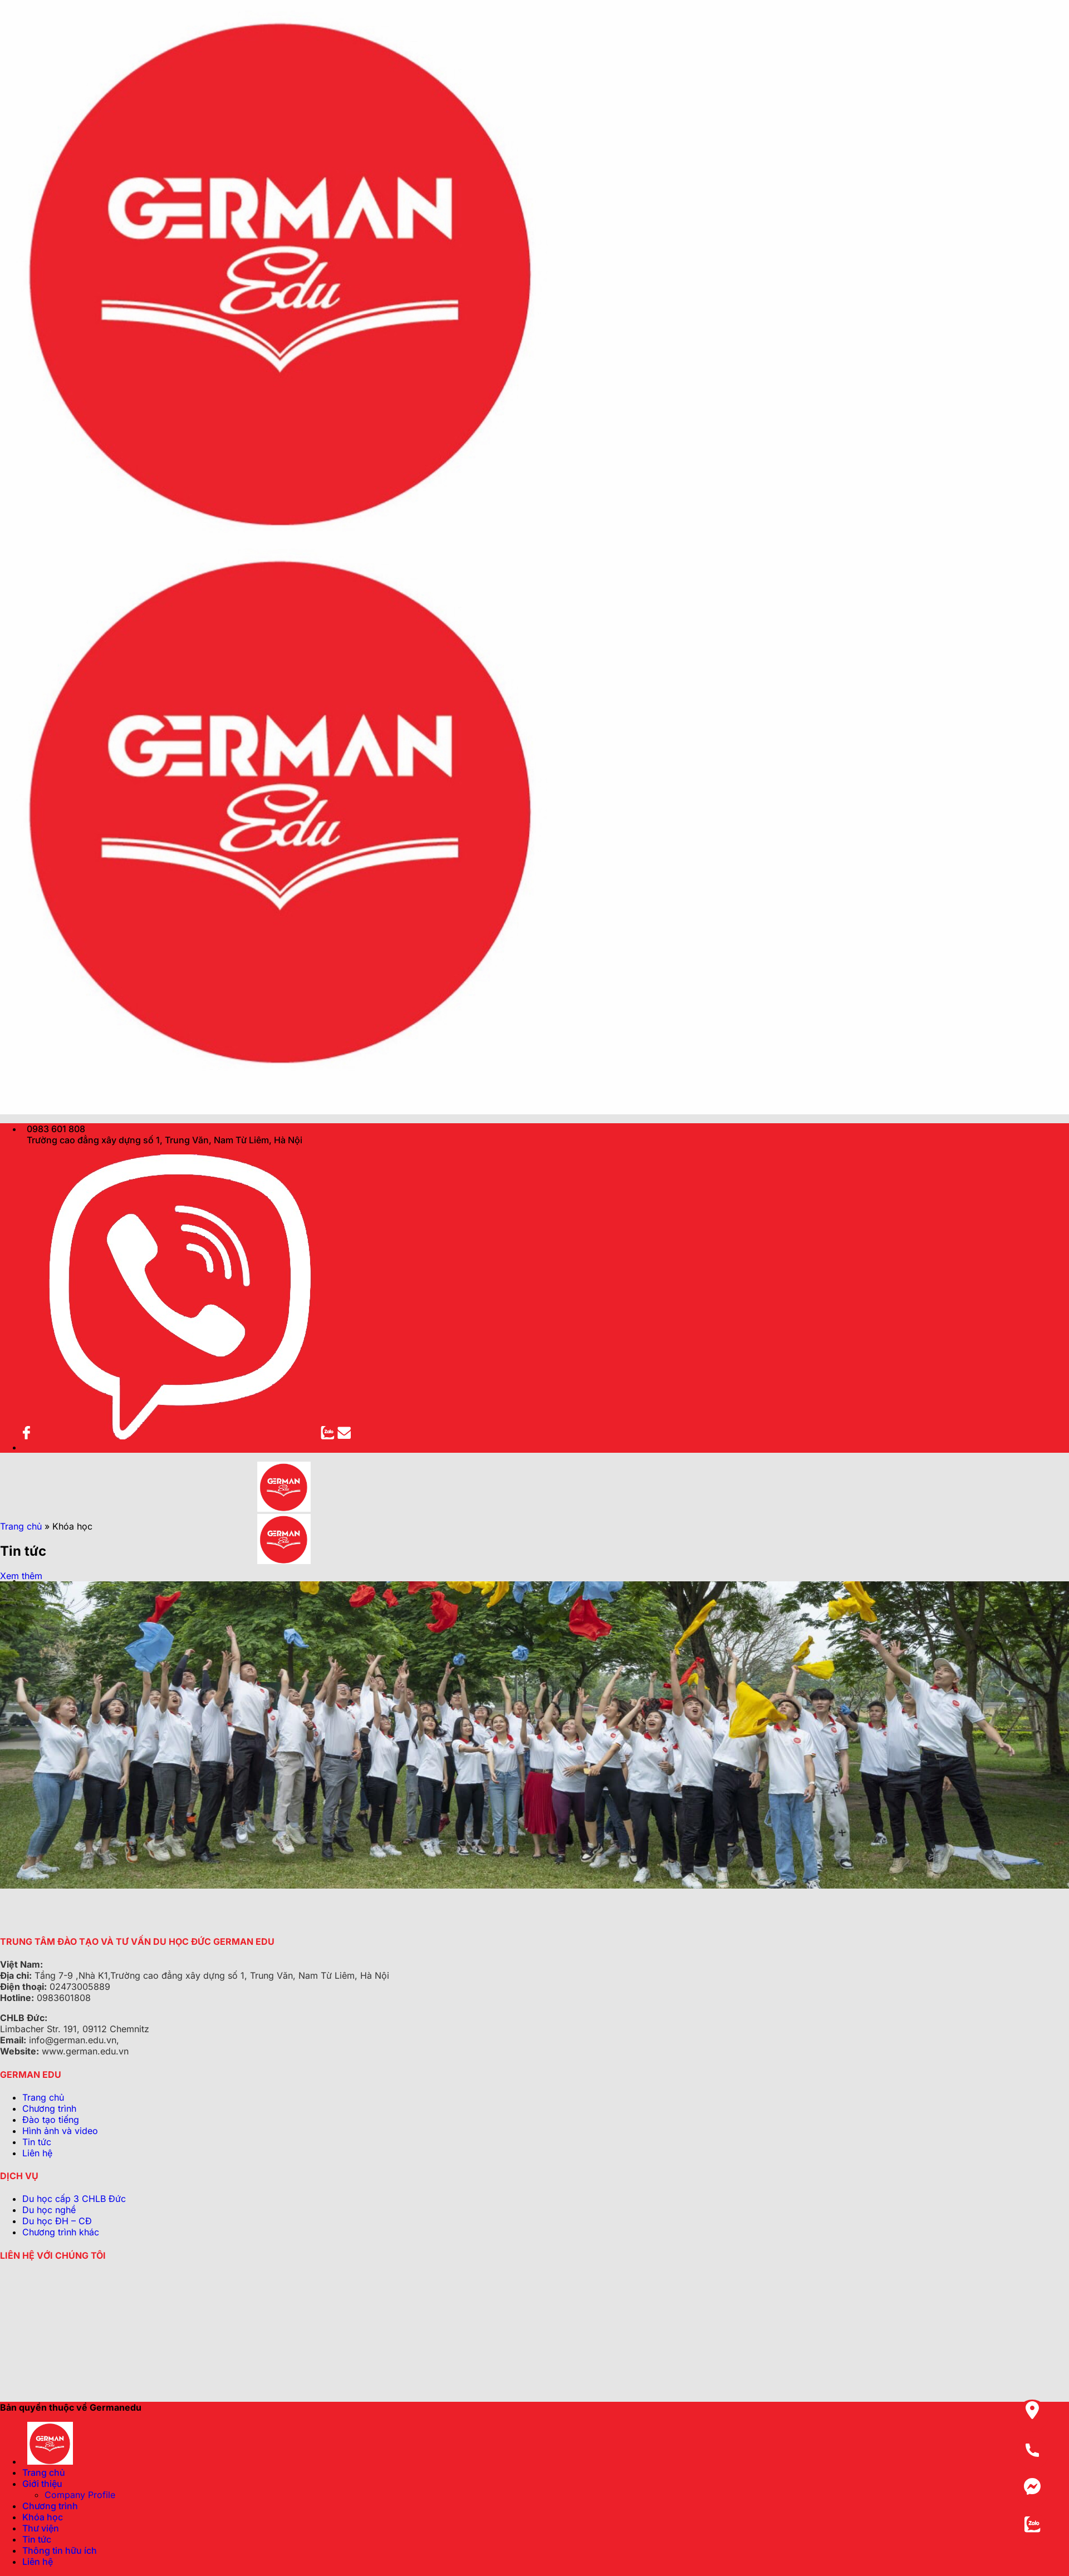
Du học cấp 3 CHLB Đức (74, 2198)
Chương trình (49, 2108)
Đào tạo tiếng (50, 2119)
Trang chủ (21, 1526)
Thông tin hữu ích (59, 2550)
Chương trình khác (60, 2232)
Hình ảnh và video (60, 2130)
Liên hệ (37, 2153)
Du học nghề (49, 2209)
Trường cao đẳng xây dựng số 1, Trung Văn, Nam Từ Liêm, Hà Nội (162, 1140)
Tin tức (36, 2141)
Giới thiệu (42, 2483)
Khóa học (42, 2517)
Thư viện (40, 2528)
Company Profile (80, 2494)
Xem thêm (21, 1575)
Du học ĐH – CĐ (57, 2220)
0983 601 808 (53, 1128)
